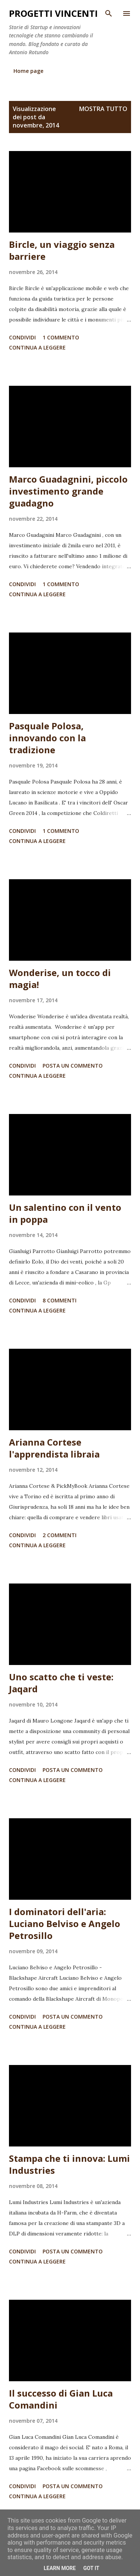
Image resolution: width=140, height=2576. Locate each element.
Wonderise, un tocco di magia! (60, 978)
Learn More (60, 2568)
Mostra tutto (103, 109)
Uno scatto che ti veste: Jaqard (61, 1683)
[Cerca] (108, 13)
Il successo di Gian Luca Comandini (61, 2399)
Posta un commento (73, 1065)
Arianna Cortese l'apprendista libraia (54, 1448)
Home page (28, 70)
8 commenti (60, 1300)
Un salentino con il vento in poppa (65, 1213)
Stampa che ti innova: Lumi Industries (69, 2164)
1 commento (61, 337)
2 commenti (60, 1535)
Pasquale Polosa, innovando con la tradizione (47, 738)
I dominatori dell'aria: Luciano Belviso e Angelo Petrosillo (64, 1923)
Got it (91, 2568)
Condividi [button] (22, 337)
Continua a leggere (37, 347)
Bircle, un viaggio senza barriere (62, 250)
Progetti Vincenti (53, 13)
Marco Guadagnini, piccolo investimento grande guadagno (68, 491)
